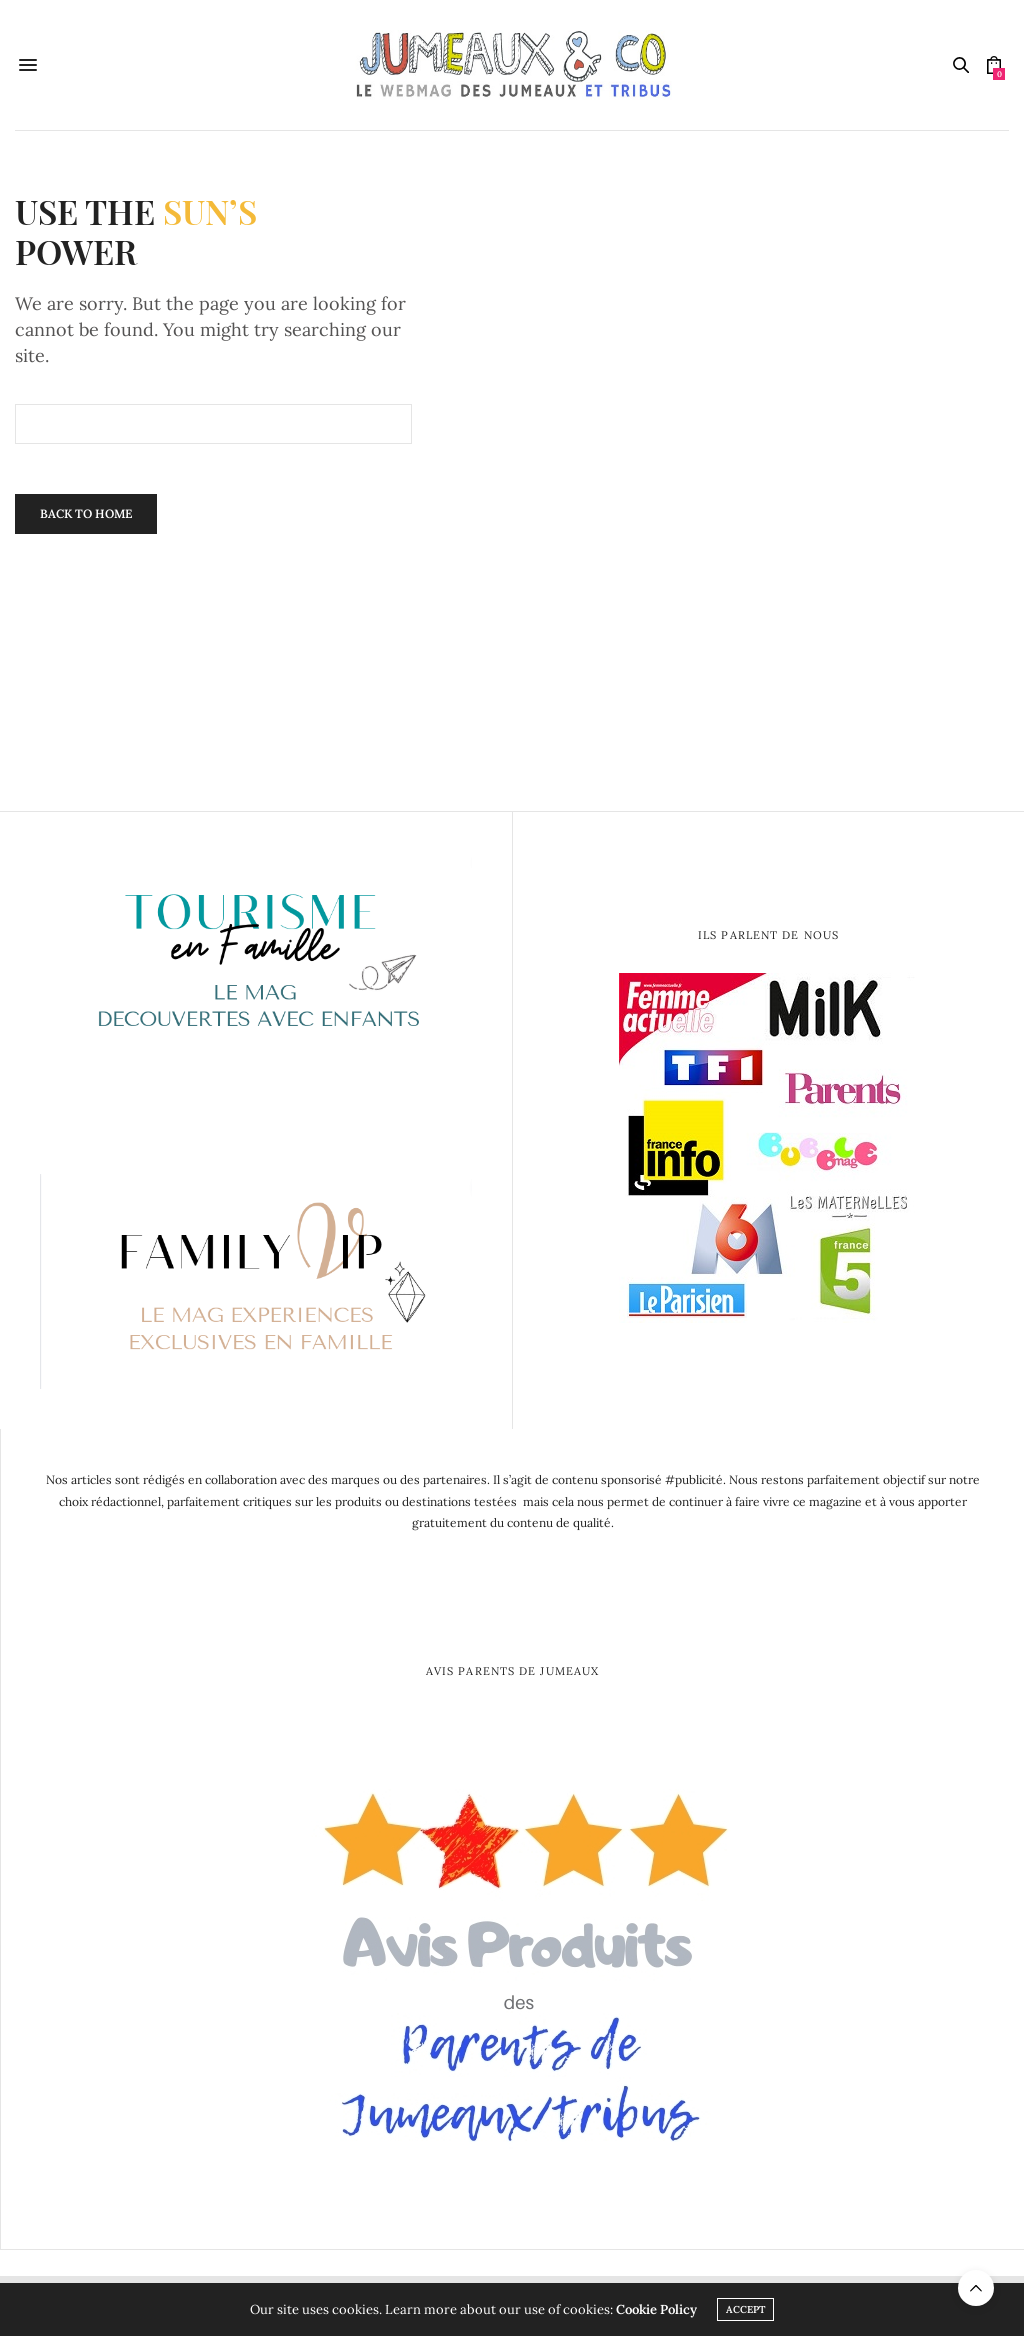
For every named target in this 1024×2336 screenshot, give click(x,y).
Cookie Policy (656, 2309)
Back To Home (86, 513)
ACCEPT (745, 2309)
